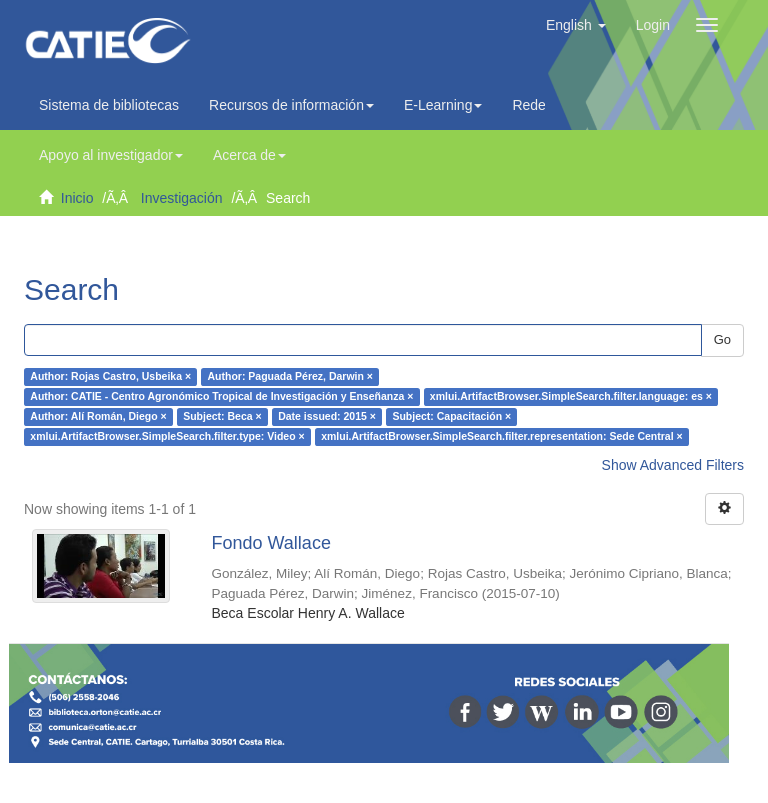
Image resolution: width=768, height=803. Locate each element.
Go (722, 339)
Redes (537, 105)
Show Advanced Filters (673, 465)
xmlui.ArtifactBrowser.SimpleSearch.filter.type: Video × (167, 437)
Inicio (77, 198)
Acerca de (249, 155)
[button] (576, 25)
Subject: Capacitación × (451, 417)
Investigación (182, 198)
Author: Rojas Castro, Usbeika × (110, 377)
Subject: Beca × (222, 417)
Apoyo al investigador (111, 155)
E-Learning (443, 105)
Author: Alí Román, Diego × (98, 417)
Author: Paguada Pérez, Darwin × (290, 377)
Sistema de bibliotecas (109, 105)
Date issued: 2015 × (327, 417)
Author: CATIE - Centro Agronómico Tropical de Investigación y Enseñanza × (221, 397)
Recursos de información (291, 105)
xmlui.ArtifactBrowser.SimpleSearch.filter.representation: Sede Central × (502, 437)
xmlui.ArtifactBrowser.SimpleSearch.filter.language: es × (571, 397)
